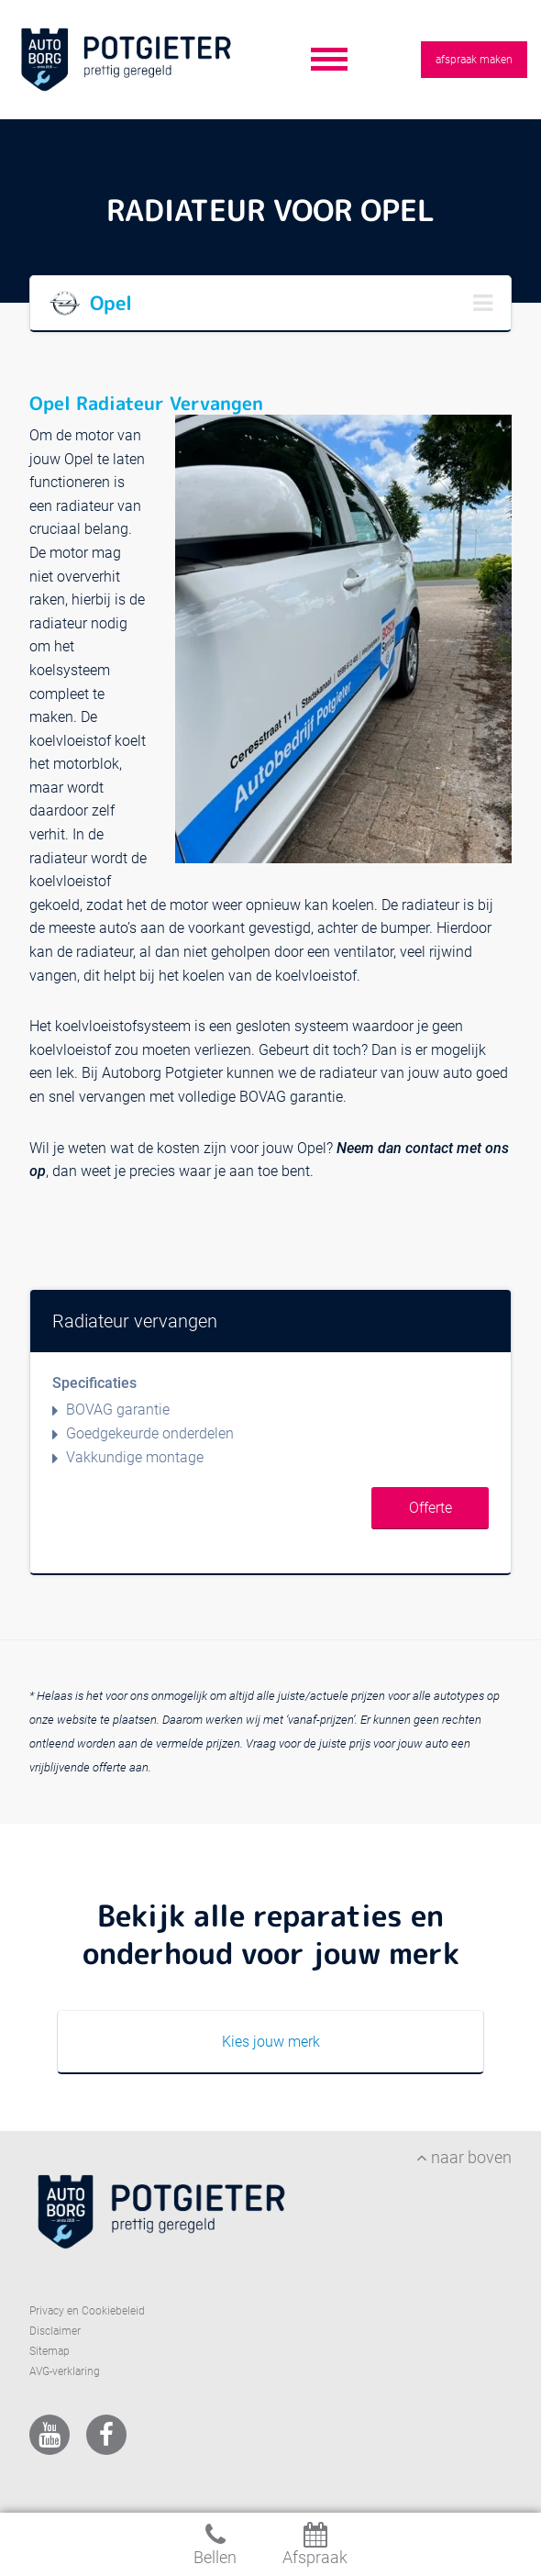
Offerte (430, 1507)
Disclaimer (55, 2331)
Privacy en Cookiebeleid (87, 2310)
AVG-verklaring (64, 2371)
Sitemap (49, 2351)
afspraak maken (474, 59)
